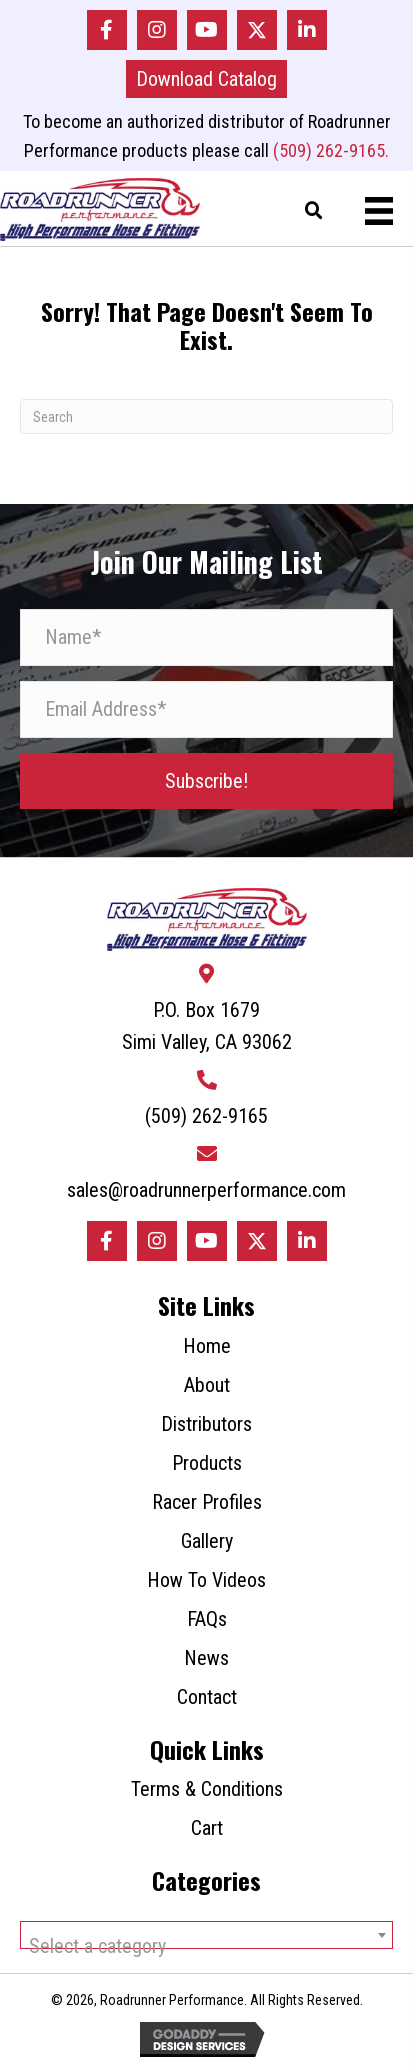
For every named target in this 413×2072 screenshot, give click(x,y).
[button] (107, 30)
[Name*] (206, 637)
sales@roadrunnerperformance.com (206, 1190)
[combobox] (206, 1935)
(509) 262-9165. (331, 150)
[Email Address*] (206, 709)
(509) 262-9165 (206, 1116)
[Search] (206, 416)
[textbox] (206, 1946)
